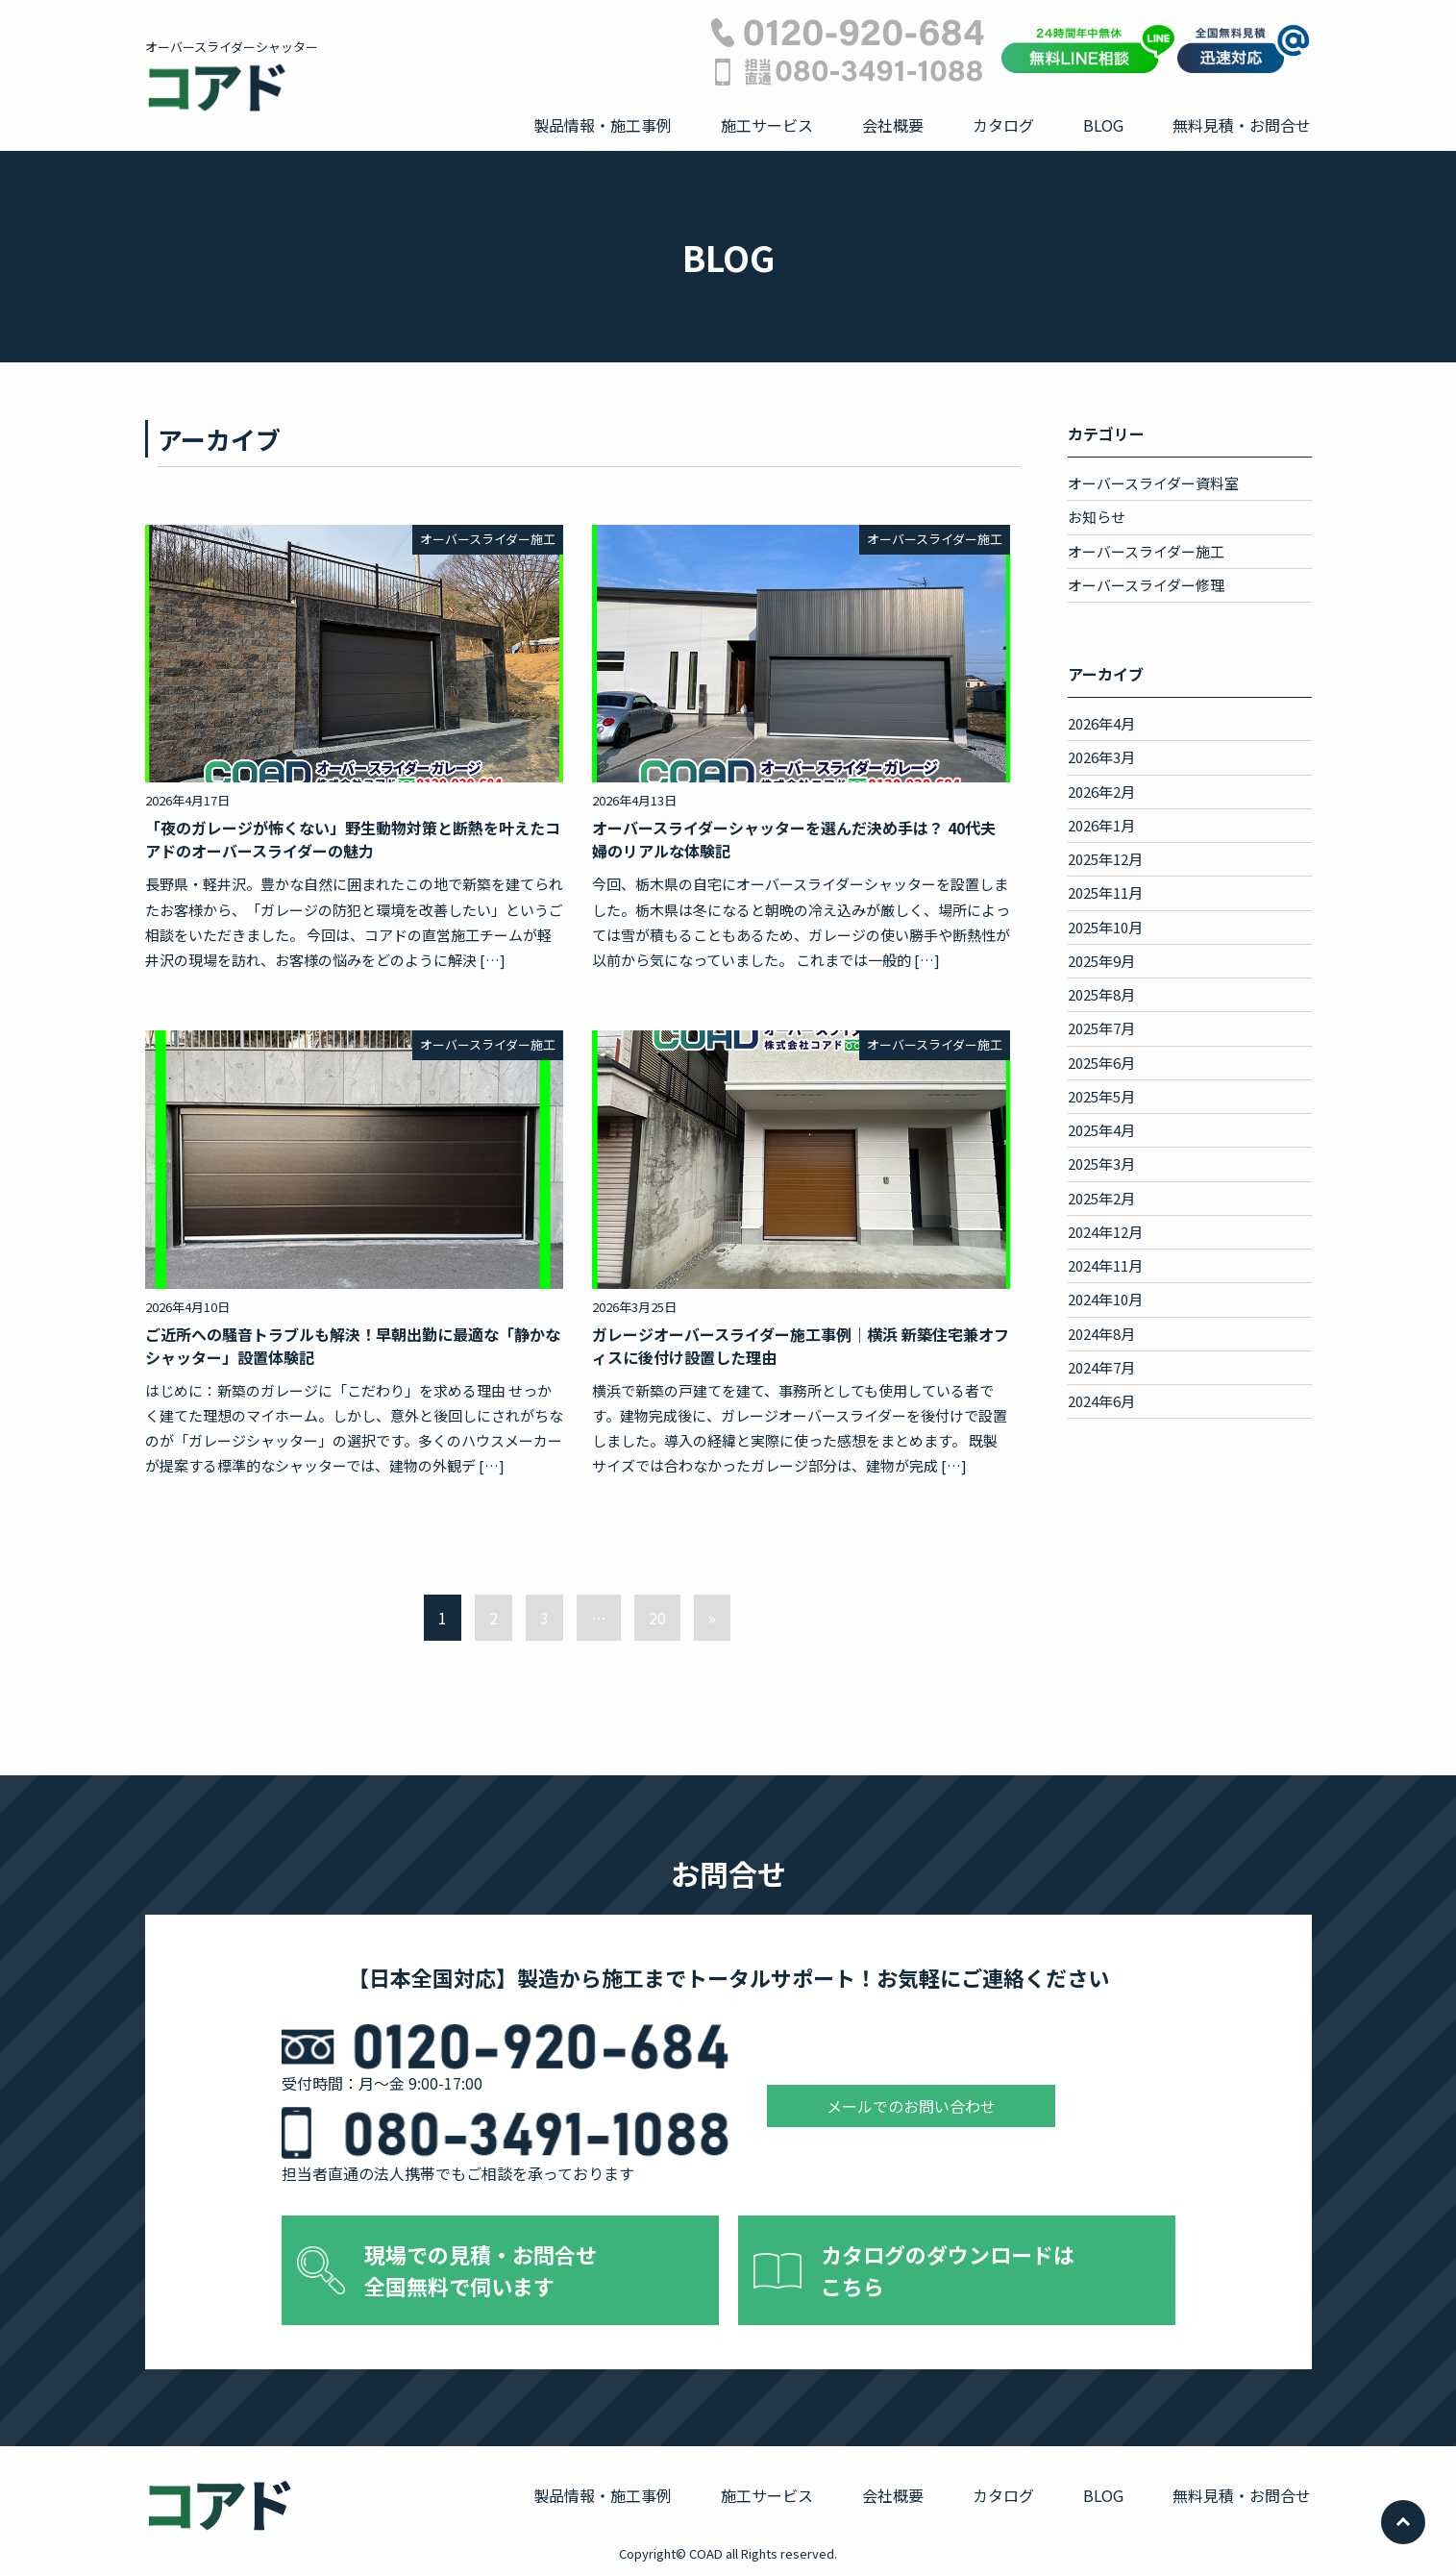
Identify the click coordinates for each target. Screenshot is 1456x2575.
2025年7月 (1101, 1028)
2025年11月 (1105, 892)
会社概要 (893, 124)
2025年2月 (1101, 1198)
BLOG (1103, 124)
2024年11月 (1105, 1265)
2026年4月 (1101, 723)
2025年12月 (1105, 859)
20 (657, 1617)
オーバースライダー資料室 (1153, 483)
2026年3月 (1101, 757)
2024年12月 (1105, 1232)
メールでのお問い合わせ (911, 2105)
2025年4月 (1101, 1130)
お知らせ (1096, 517)
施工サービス (767, 124)
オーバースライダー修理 (1146, 585)
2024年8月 (1101, 1334)
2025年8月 (1101, 994)
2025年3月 (1101, 1163)
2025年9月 (1101, 961)
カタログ (1003, 124)
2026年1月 (1101, 825)
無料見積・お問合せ (1241, 124)
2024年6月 (1101, 1401)
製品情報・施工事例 (602, 124)
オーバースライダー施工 (1146, 551)
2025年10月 (1105, 927)
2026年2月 (1101, 791)
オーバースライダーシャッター (231, 75)
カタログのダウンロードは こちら (947, 2270)
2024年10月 (1105, 1299)
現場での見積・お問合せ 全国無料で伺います (480, 2270)
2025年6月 (1101, 1062)
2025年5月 (1101, 1096)
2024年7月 (1101, 1367)
